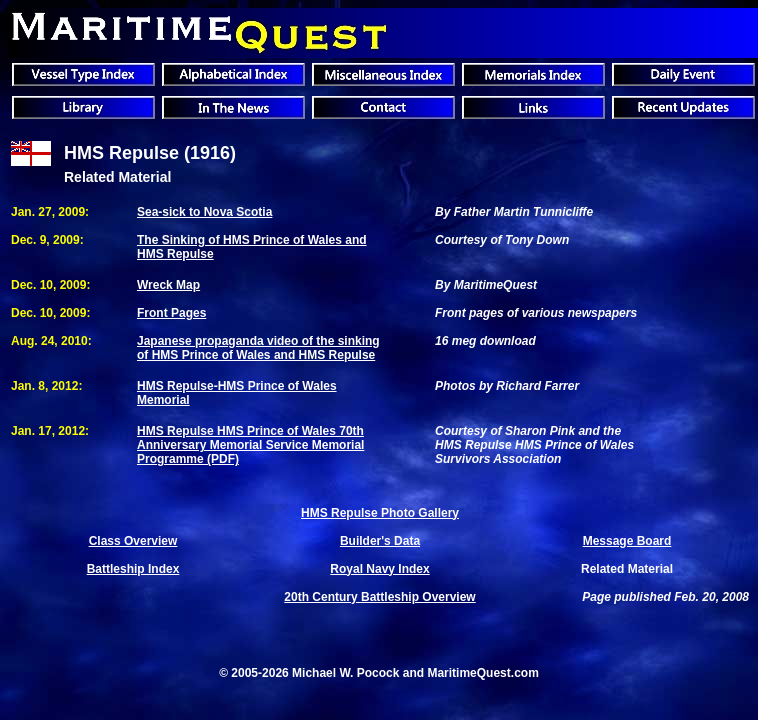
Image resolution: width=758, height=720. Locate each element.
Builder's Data (380, 541)
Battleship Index (133, 569)
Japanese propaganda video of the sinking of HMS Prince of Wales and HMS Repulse (258, 348)
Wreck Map (168, 285)
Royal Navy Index (379, 569)
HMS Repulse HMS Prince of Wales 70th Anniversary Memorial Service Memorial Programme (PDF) (250, 445)
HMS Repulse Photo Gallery (380, 513)
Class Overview (133, 541)
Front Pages (171, 313)
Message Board (627, 541)
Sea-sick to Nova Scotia (204, 212)
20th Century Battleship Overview (379, 597)
